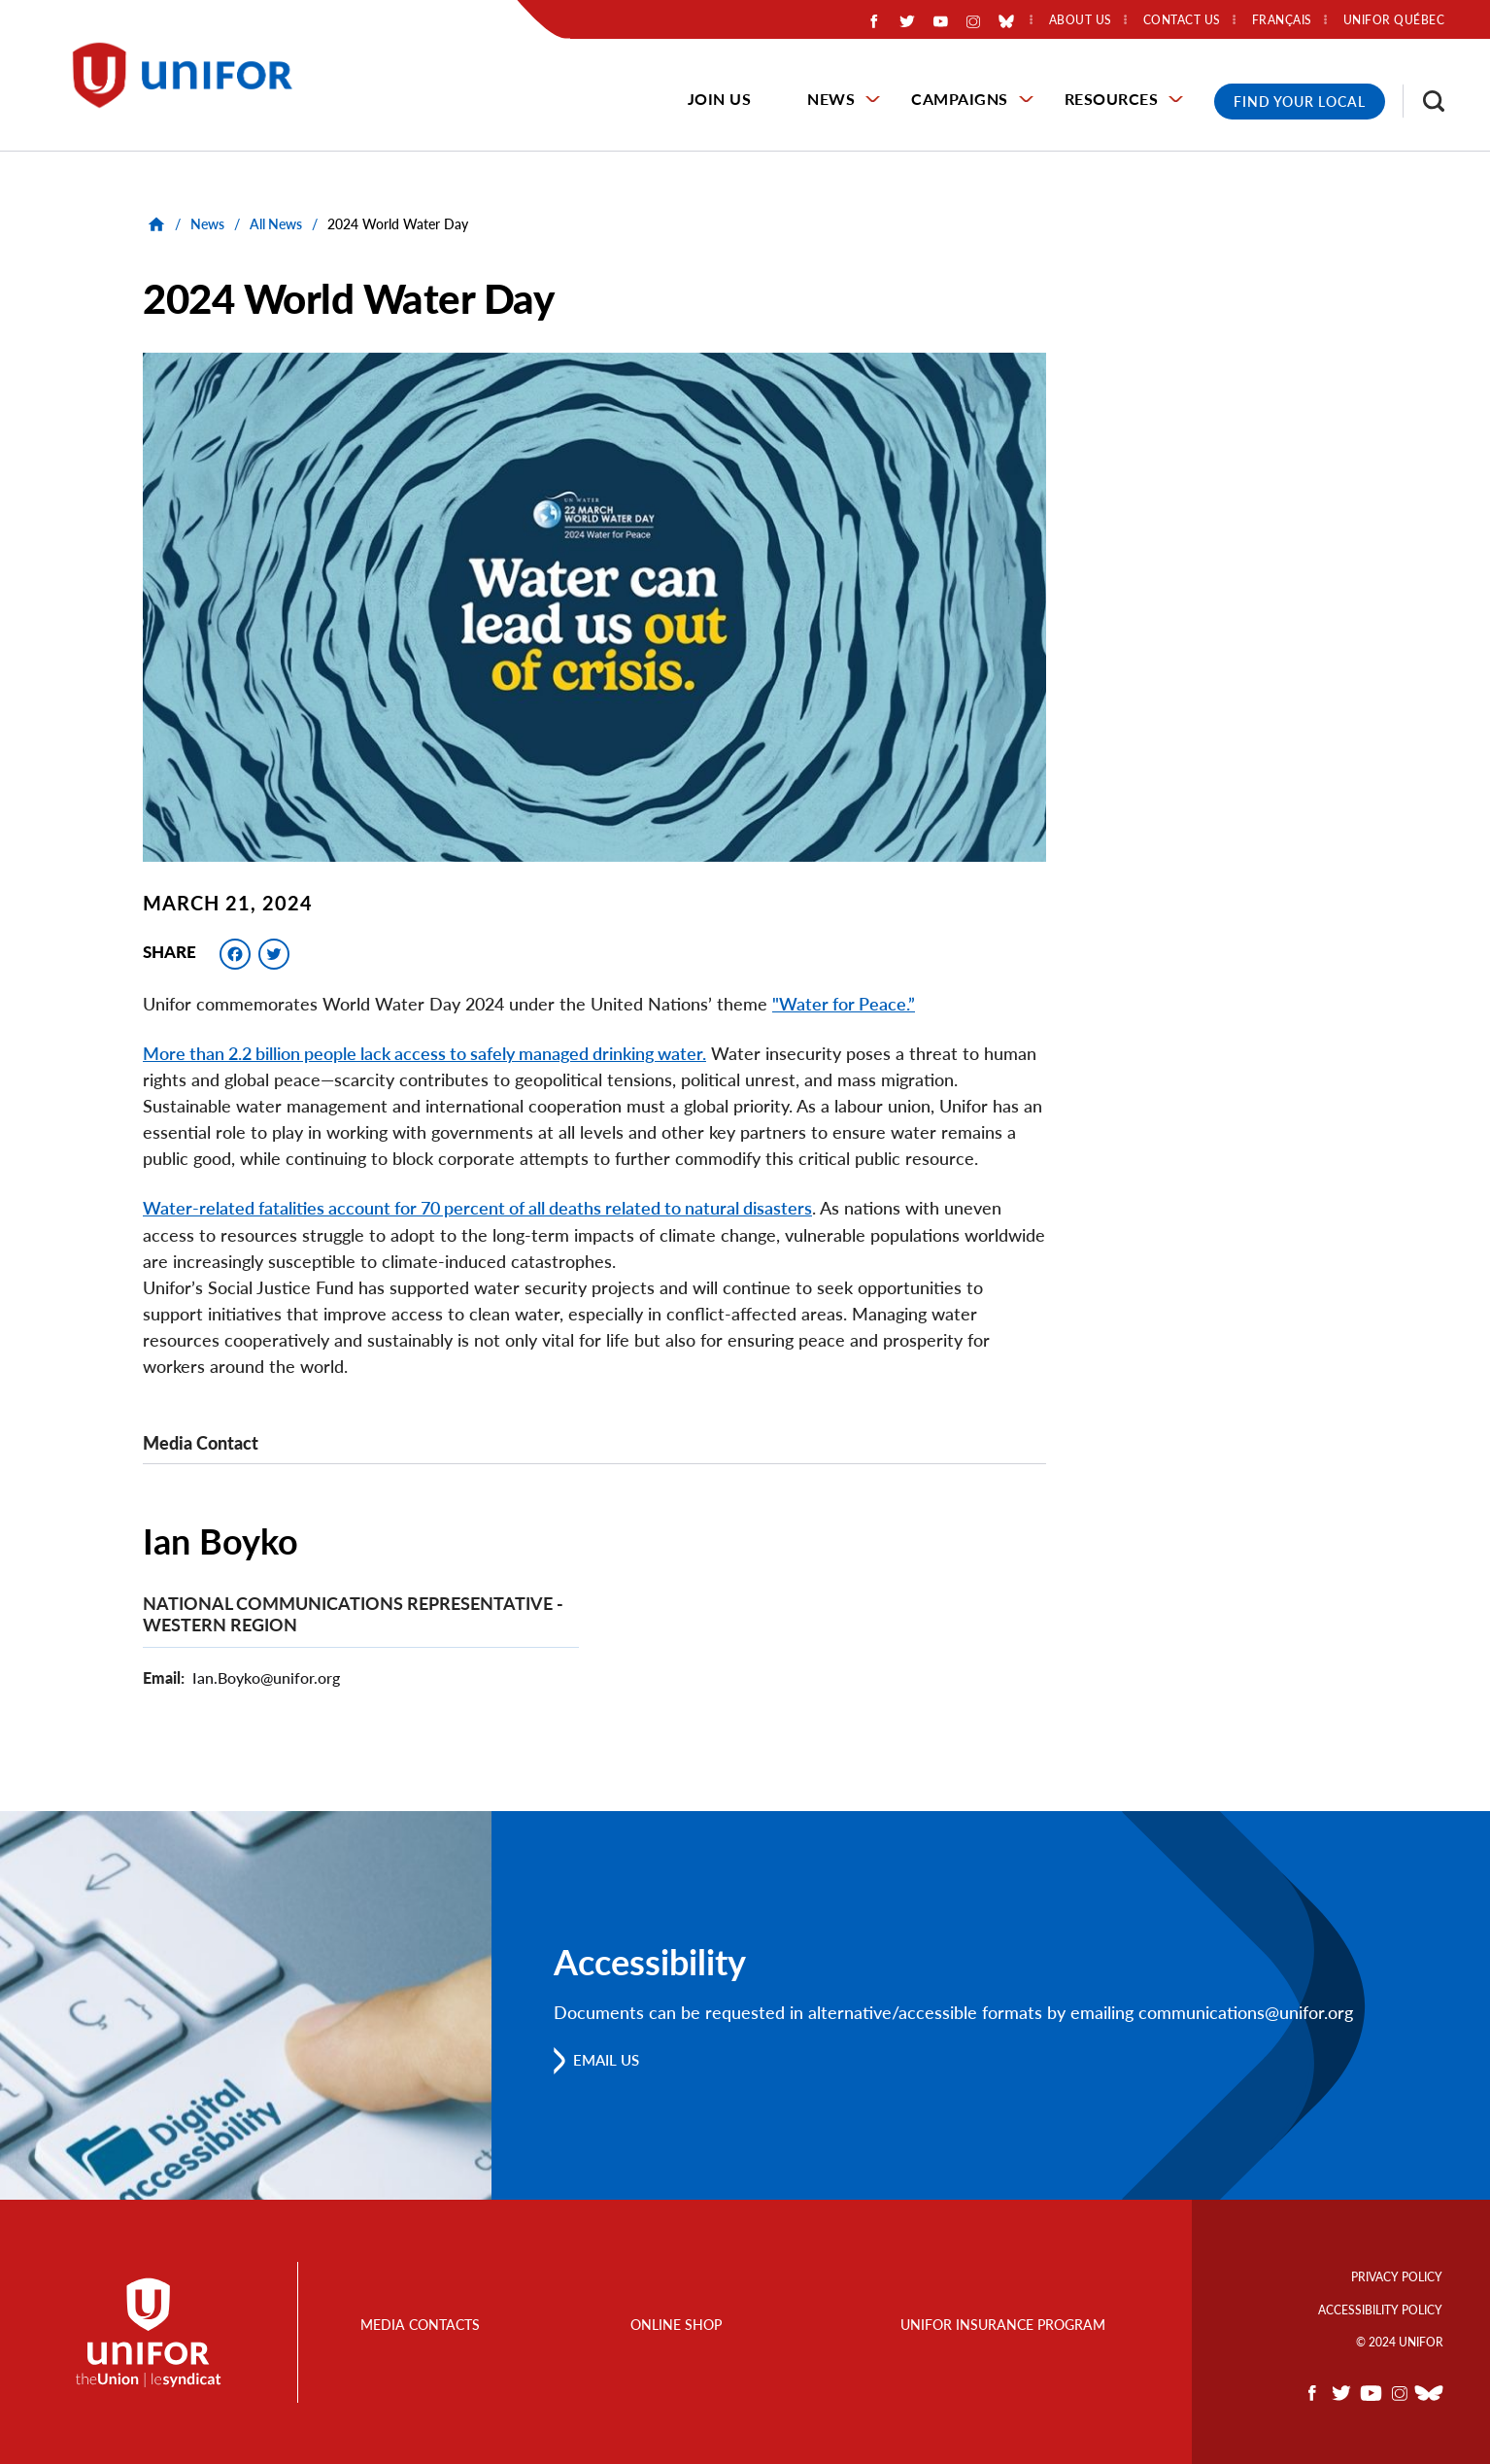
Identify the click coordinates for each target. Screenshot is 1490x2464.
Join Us (720, 98)
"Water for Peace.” (843, 1003)
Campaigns (959, 98)
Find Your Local (1300, 101)
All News (276, 224)
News (831, 98)
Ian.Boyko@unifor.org (266, 1676)
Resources (1112, 98)
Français (1282, 20)
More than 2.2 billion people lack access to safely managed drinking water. (424, 1053)
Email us (610, 2059)
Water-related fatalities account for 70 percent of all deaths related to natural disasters (477, 1207)
